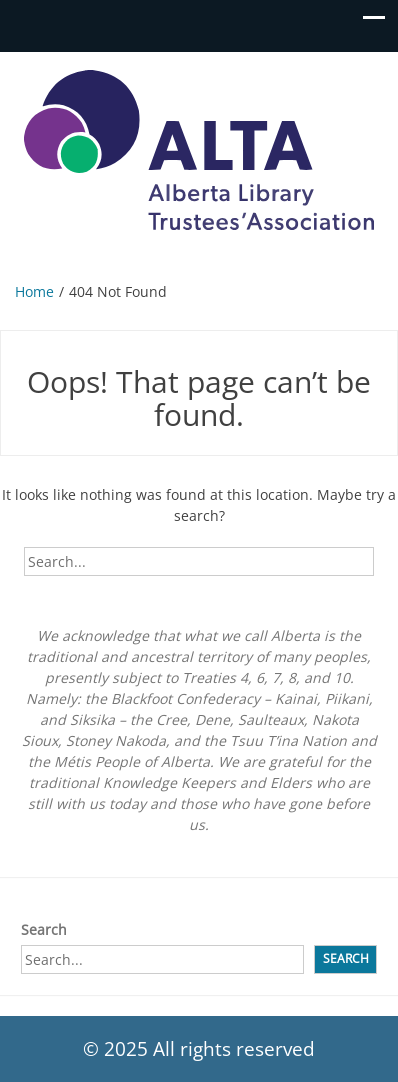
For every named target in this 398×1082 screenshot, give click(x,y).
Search (44, 929)
